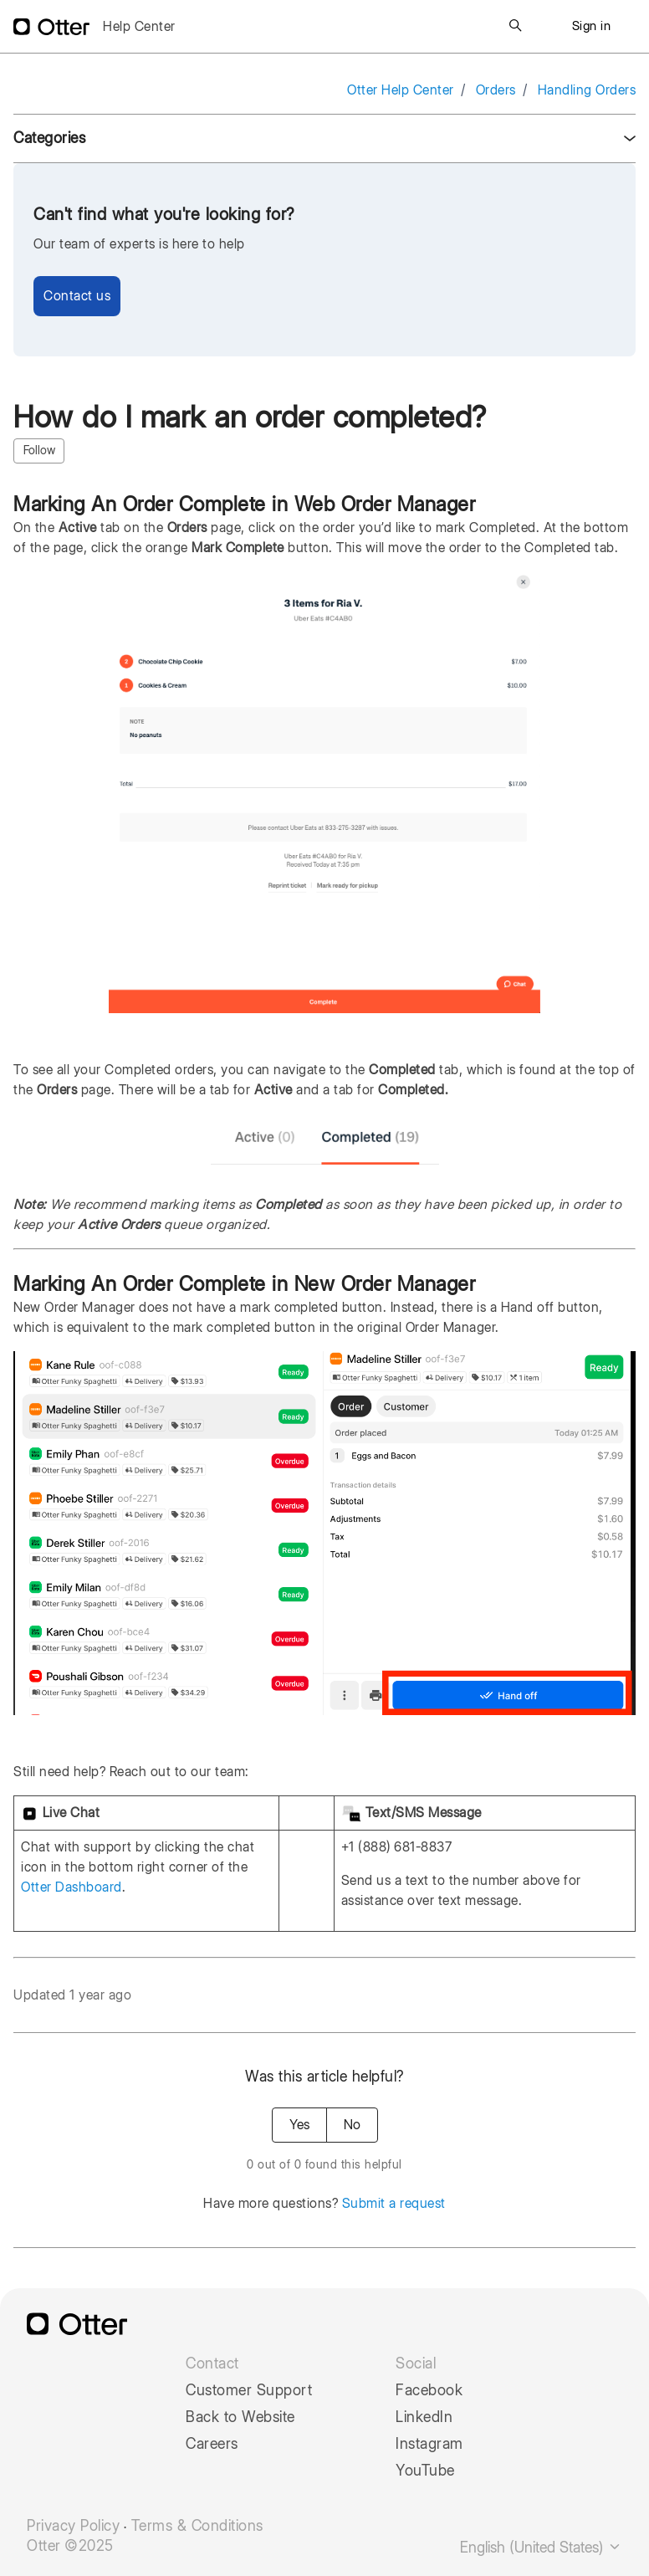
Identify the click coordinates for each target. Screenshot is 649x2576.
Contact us (76, 296)
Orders (496, 90)
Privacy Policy (73, 2525)
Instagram (429, 2443)
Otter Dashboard (71, 1887)
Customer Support (249, 2390)
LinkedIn (424, 2417)
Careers (212, 2443)
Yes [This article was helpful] (299, 2125)
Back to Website (240, 2417)
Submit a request (394, 2203)
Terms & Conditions (197, 2525)
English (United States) (541, 2547)
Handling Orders (587, 90)
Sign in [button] (591, 25)
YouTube (425, 2470)
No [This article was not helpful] (352, 2125)
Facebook (429, 2390)
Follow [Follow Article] (39, 450)
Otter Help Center (400, 90)
